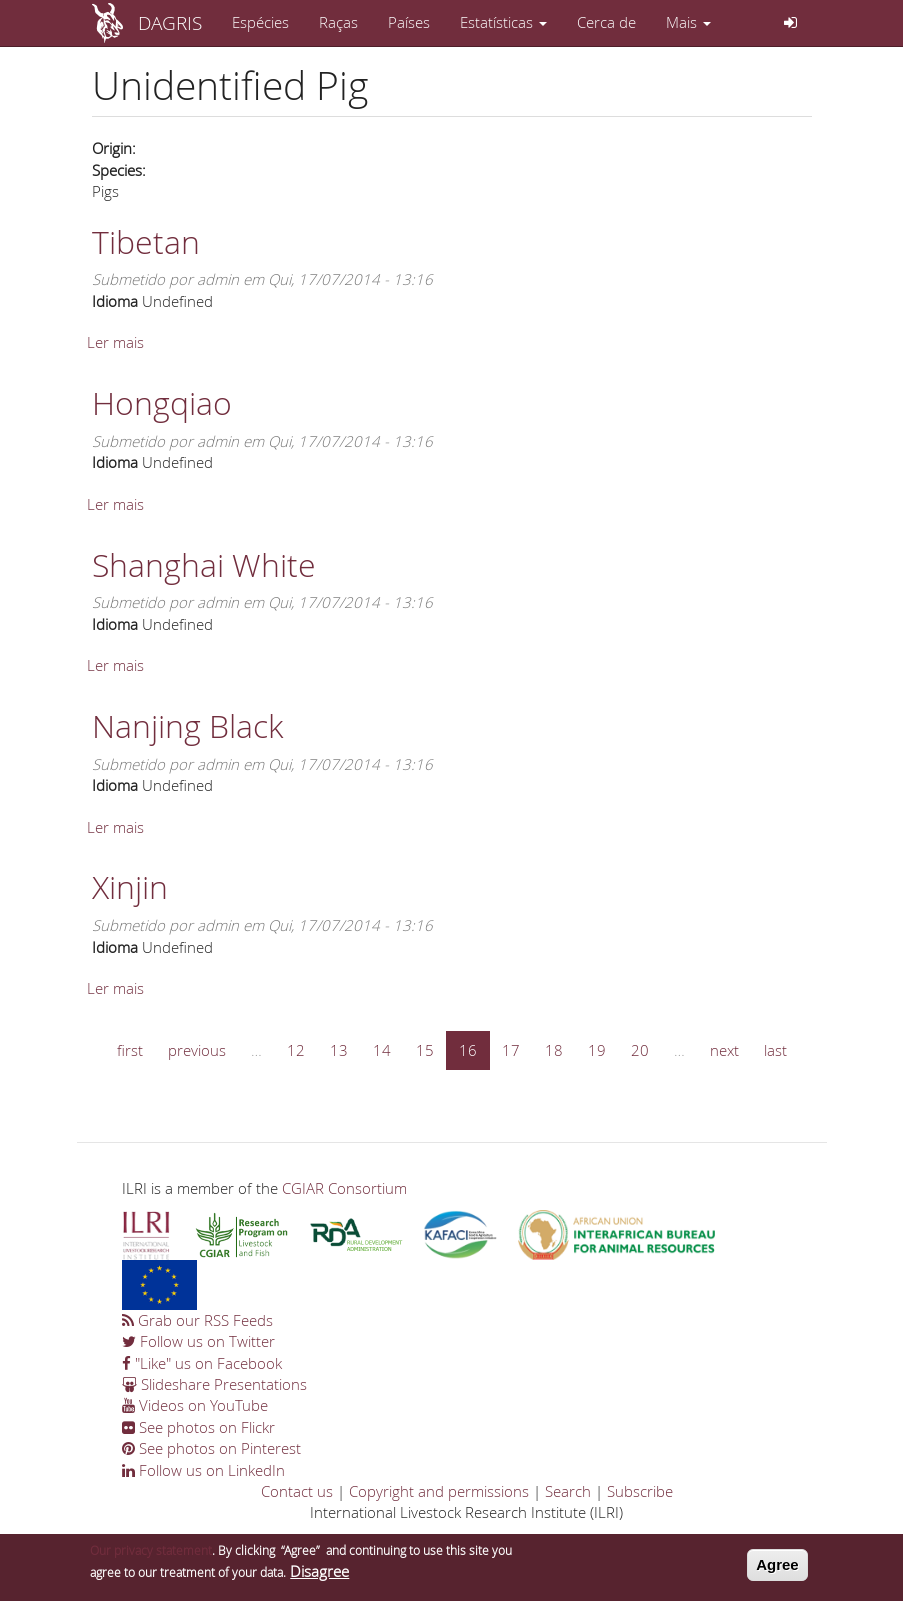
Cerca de (606, 22)
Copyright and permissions (439, 1491)
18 (554, 1050)
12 (296, 1050)
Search (568, 1491)
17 (511, 1050)
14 (382, 1050)
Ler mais (115, 342)
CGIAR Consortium (344, 1188)
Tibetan (146, 241)
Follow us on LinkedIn (203, 1470)
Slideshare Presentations (214, 1384)
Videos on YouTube (195, 1405)
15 (425, 1050)
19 (597, 1050)
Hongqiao (162, 402)
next (724, 1050)
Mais (688, 22)
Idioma (115, 301)
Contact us (297, 1491)
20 (640, 1050)
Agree (777, 1569)
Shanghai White (204, 564)
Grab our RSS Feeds (197, 1320)
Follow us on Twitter (198, 1341)
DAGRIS (170, 22)
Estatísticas (503, 22)
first (130, 1050)
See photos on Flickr (198, 1427)
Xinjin (130, 886)
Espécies (260, 22)
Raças (338, 22)
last (775, 1050)
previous (197, 1050)
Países (409, 22)
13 (339, 1050)
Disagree (319, 1575)
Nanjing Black (187, 725)
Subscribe (640, 1491)
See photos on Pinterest (211, 1448)
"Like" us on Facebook (202, 1363)
